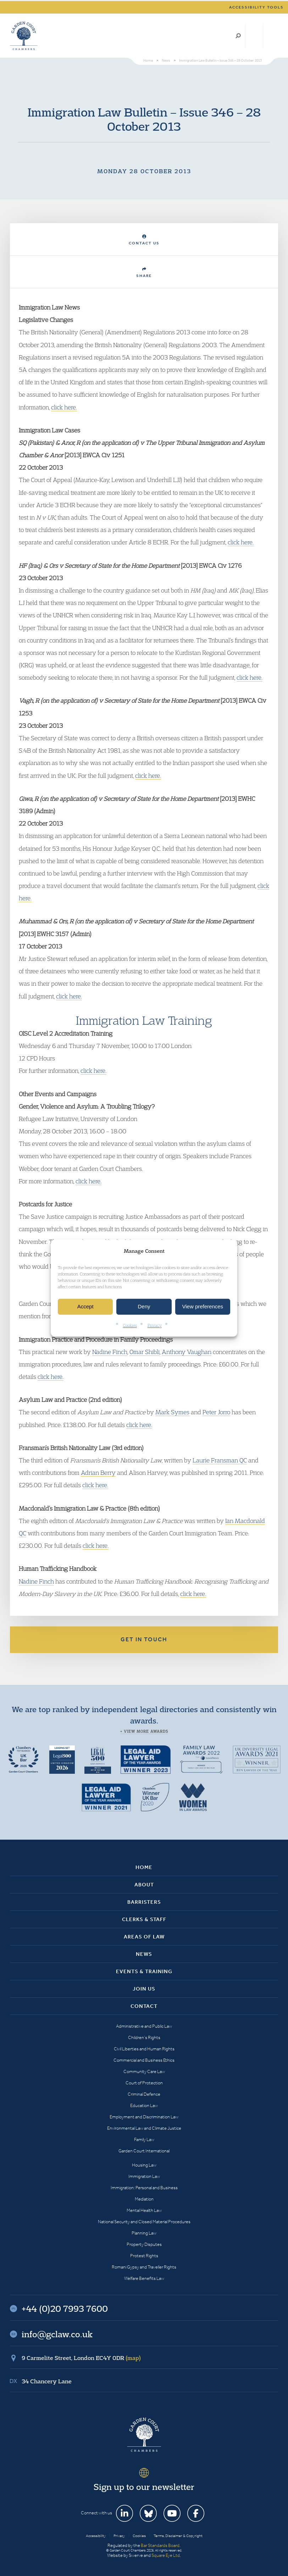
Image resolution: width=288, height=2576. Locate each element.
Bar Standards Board (160, 2545)
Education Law (144, 2105)
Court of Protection (144, 2082)
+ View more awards (144, 1731)
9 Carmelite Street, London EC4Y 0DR (81, 2357)
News (144, 1954)
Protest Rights (144, 2255)
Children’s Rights (144, 2037)
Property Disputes (144, 2244)
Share (144, 272)
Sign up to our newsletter (144, 2486)
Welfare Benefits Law (144, 2278)
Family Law (144, 2139)
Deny (144, 1306)
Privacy (155, 1325)
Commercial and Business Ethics (144, 2060)
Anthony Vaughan (186, 1351)
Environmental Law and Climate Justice (144, 2128)
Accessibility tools (256, 7)
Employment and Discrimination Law (144, 2116)
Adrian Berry (98, 1472)
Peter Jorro (216, 1412)
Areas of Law (144, 1937)
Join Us (144, 1989)
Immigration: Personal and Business (144, 2187)
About (144, 1884)
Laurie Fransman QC (220, 1460)
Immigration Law (144, 2176)
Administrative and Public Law (144, 2026)
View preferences (202, 1306)
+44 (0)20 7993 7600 (254, 35)
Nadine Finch (109, 1351)
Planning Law (144, 2233)
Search (238, 35)
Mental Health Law (144, 2210)
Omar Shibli (144, 1351)
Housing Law (144, 2165)
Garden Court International (144, 2150)
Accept (85, 1306)
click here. (64, 407)
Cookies (130, 1325)
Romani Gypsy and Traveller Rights (144, 2267)
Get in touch (144, 1639)
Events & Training (144, 1971)
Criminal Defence (144, 2094)
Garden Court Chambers (24, 36)
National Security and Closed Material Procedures (144, 2221)
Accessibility (96, 2535)
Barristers (144, 1902)
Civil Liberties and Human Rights (144, 2048)
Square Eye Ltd (165, 2555)
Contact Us (144, 239)
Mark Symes (172, 1412)
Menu (271, 35)
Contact (144, 2006)
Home (144, 1867)
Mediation (144, 2199)
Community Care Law (144, 2071)
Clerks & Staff (144, 1919)
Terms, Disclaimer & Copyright (178, 2535)
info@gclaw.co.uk (57, 2334)
